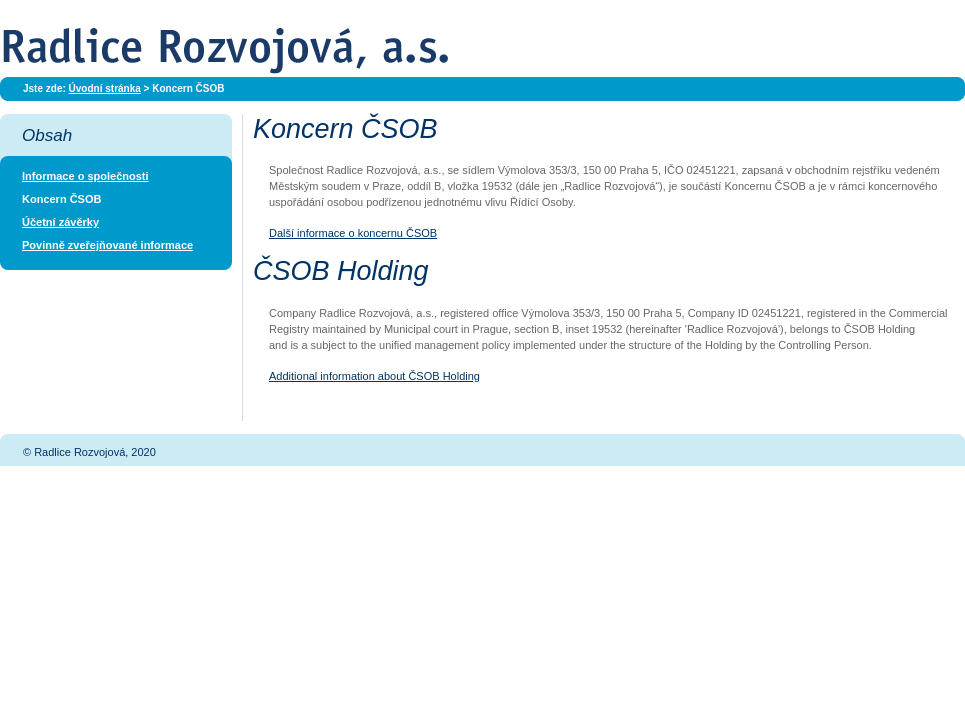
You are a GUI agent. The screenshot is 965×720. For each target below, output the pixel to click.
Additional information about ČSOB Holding (374, 376)
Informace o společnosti (85, 176)
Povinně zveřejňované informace (107, 245)
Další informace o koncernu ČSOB (353, 233)
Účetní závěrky (60, 222)
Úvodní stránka (105, 88)
